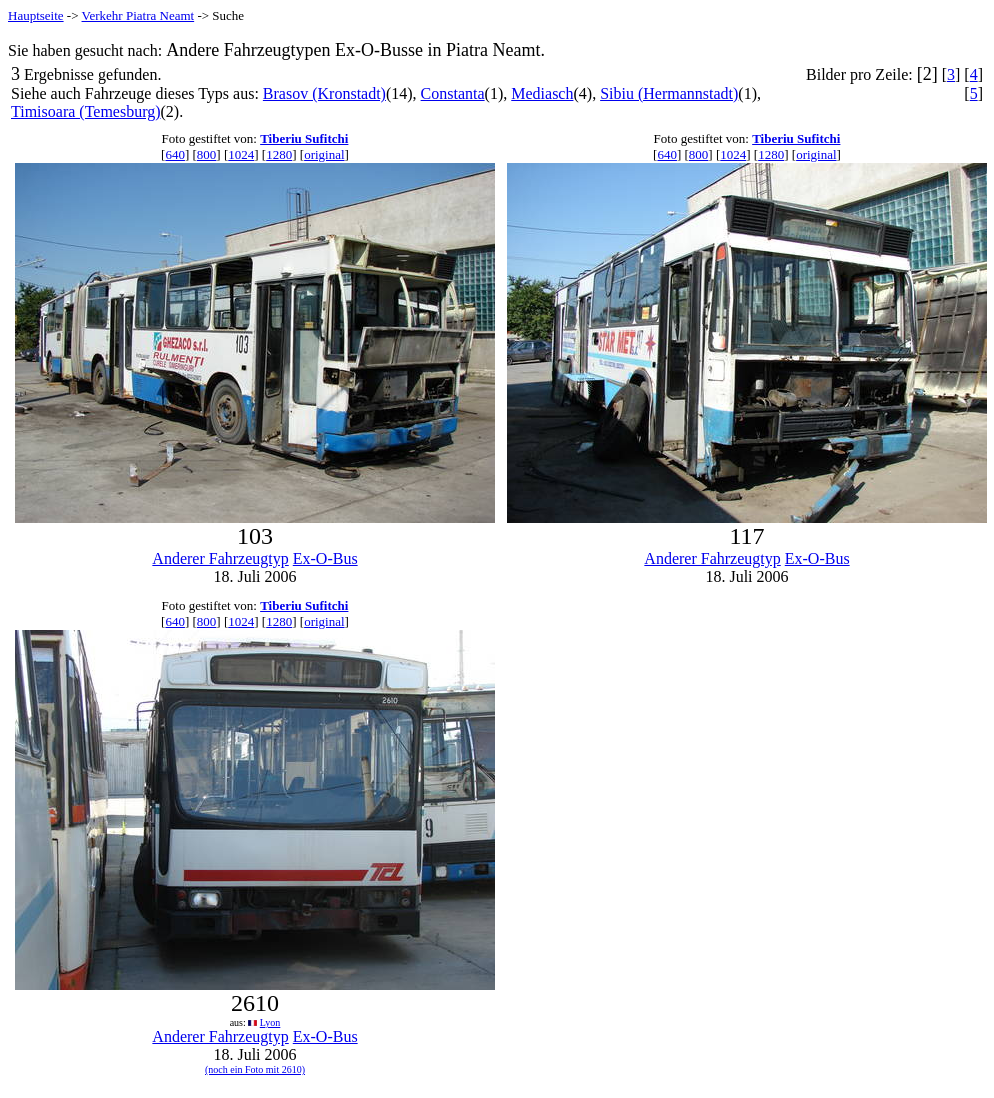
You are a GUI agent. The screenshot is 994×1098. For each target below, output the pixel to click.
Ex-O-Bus (325, 558)
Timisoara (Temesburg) (86, 111)
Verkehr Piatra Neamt (138, 15)
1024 (241, 154)
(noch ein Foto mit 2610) (255, 1069)
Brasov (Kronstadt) (324, 93)
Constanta (453, 93)
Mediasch (542, 93)
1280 (279, 154)
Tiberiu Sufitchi (304, 138)
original (324, 154)
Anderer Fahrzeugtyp (220, 558)
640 (175, 154)
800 (207, 154)
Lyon (270, 1022)
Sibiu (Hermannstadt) (669, 93)
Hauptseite (36, 15)
